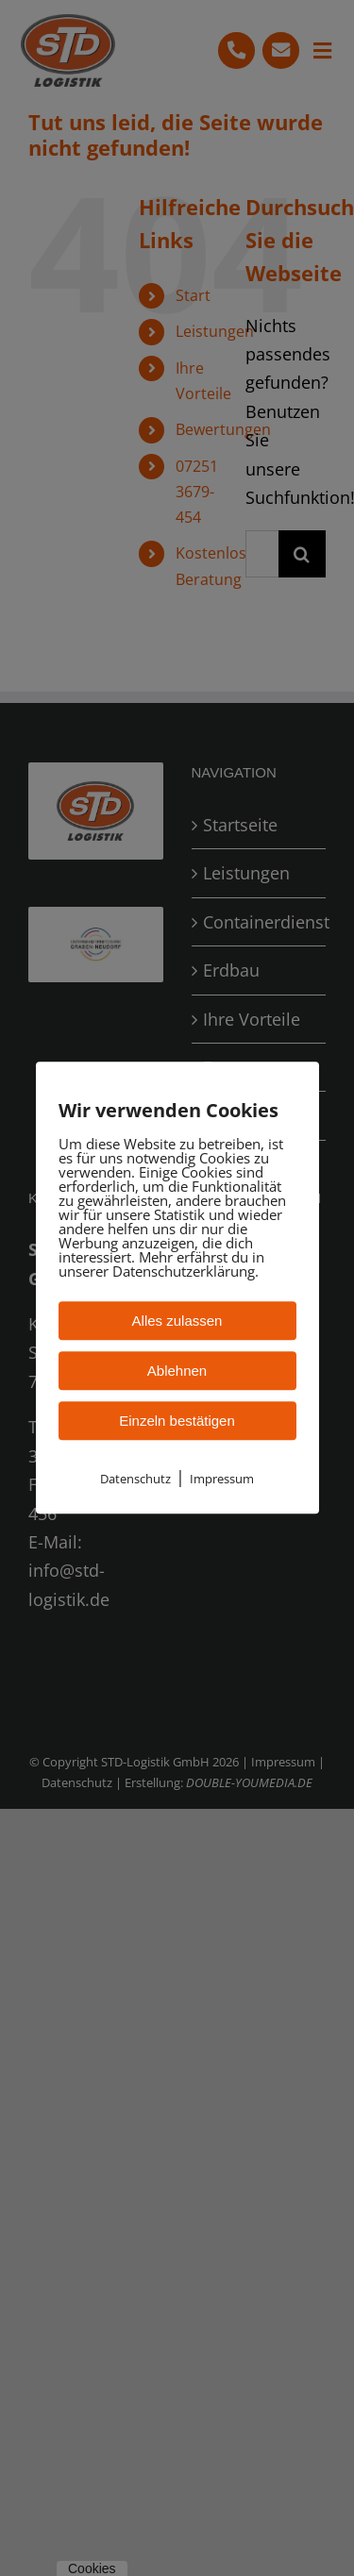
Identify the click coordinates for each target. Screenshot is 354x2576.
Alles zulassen (177, 1321)
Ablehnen (177, 1371)
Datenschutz (135, 1478)
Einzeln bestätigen (177, 1421)
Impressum (222, 1478)
